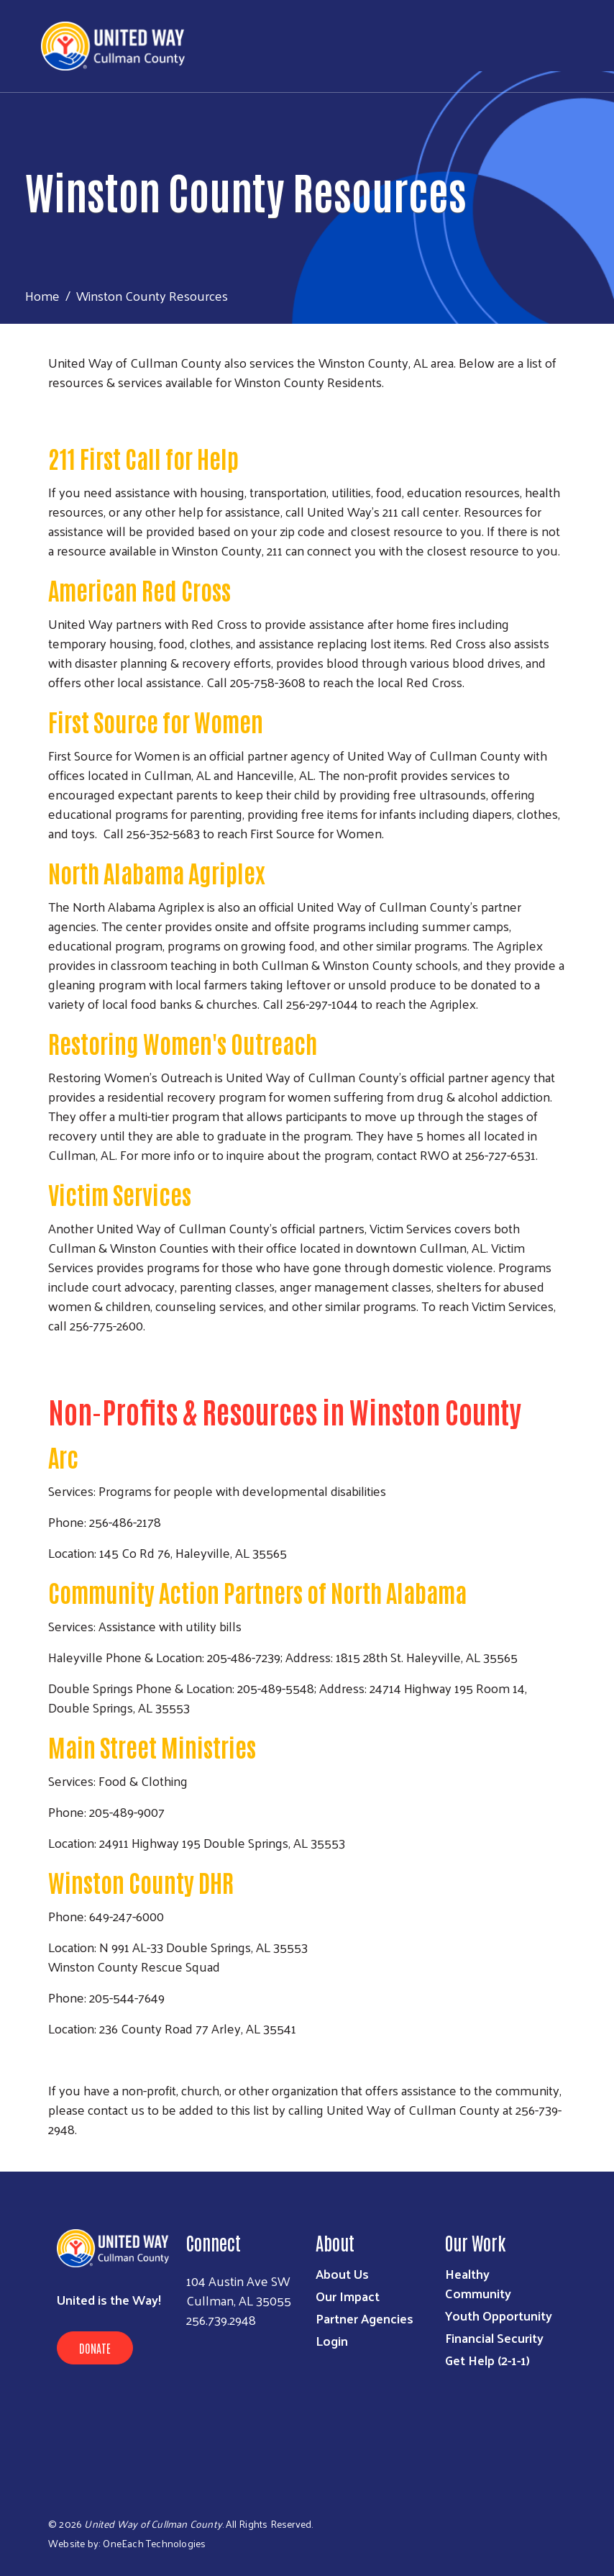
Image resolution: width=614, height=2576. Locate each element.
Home (42, 295)
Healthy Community (478, 2283)
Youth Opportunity (498, 2315)
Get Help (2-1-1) (487, 2360)
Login (332, 2340)
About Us (342, 2273)
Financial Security (494, 2337)
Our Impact (348, 2296)
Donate (95, 2348)
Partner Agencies (364, 2318)
